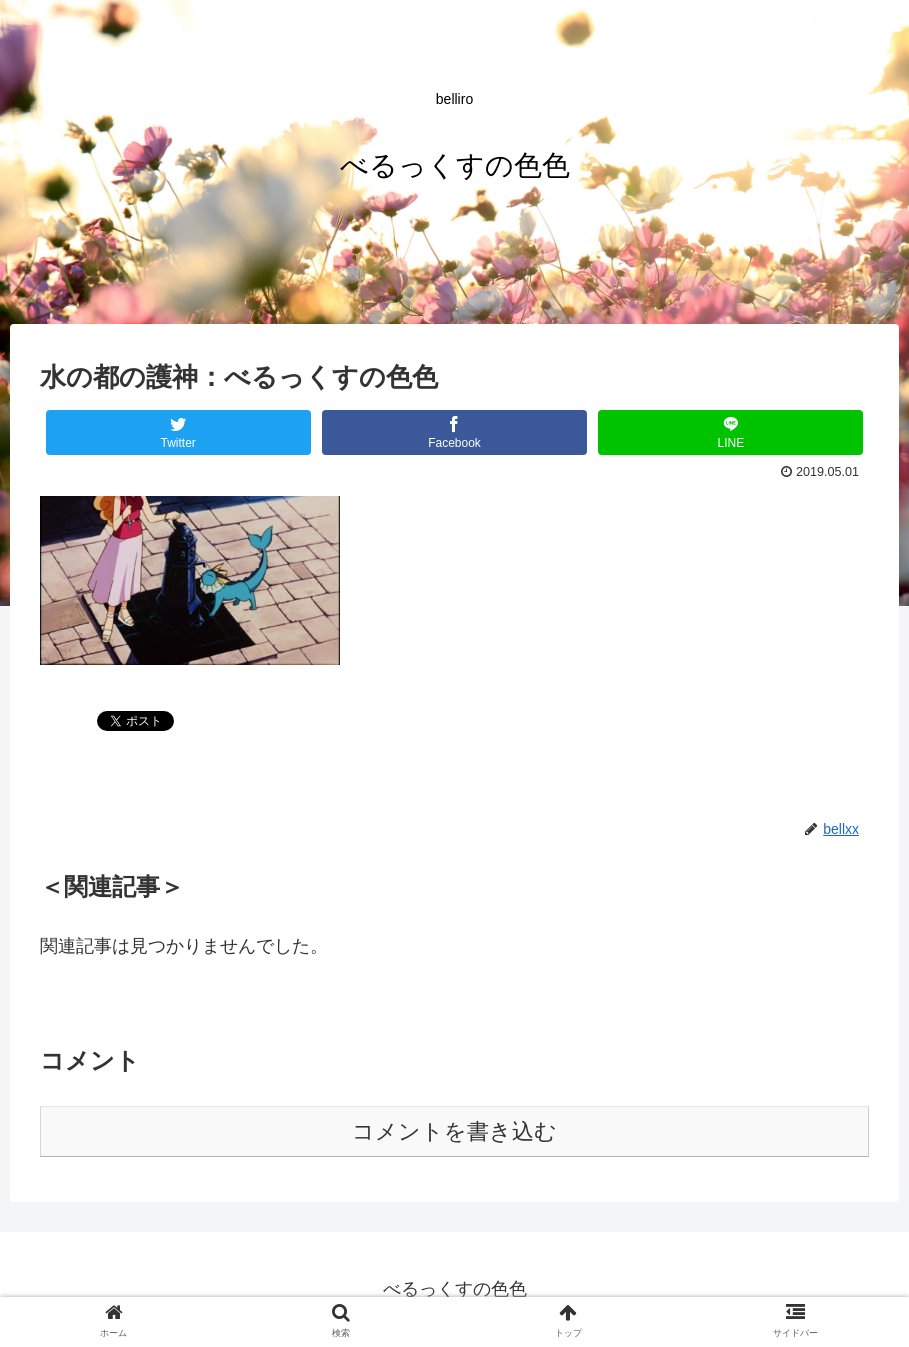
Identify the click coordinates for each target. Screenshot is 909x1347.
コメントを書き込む (454, 1131)
